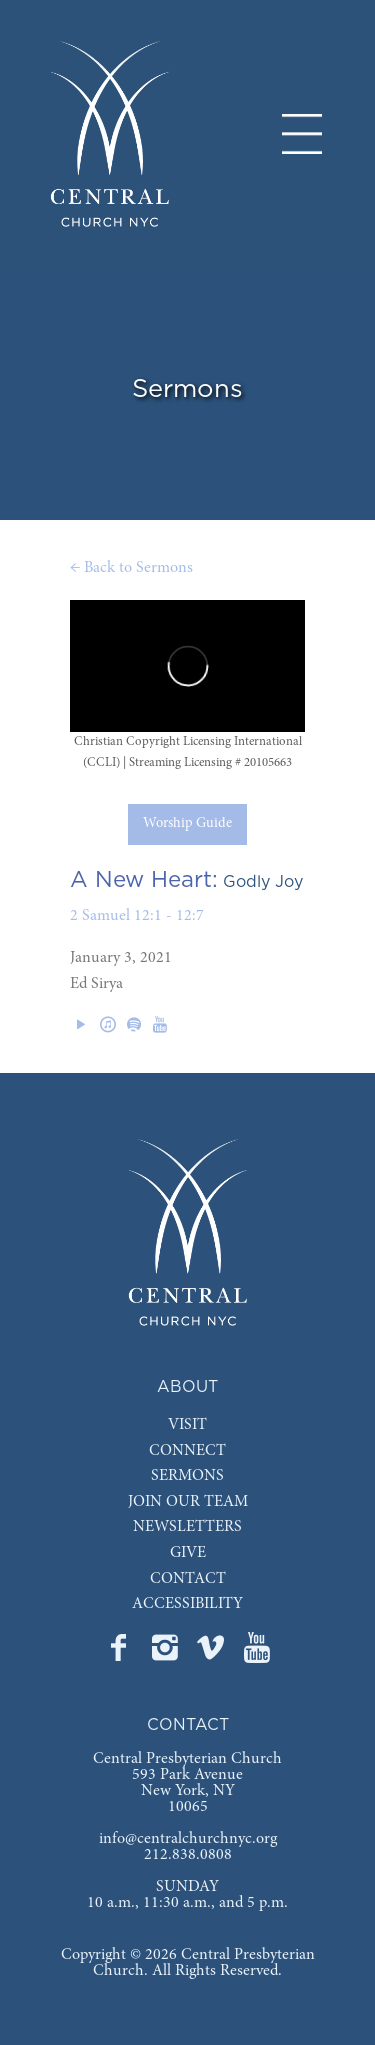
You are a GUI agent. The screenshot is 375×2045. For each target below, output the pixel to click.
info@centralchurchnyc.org (188, 1839)
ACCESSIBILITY (187, 1604)
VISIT (187, 1425)
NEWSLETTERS (187, 1527)
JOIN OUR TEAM (188, 1502)
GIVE (188, 1553)
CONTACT (188, 1579)
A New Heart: (144, 880)
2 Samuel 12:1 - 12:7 (137, 916)
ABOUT (187, 1387)
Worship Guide (187, 824)
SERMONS (187, 1476)
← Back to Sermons (131, 568)
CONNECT (187, 1451)
